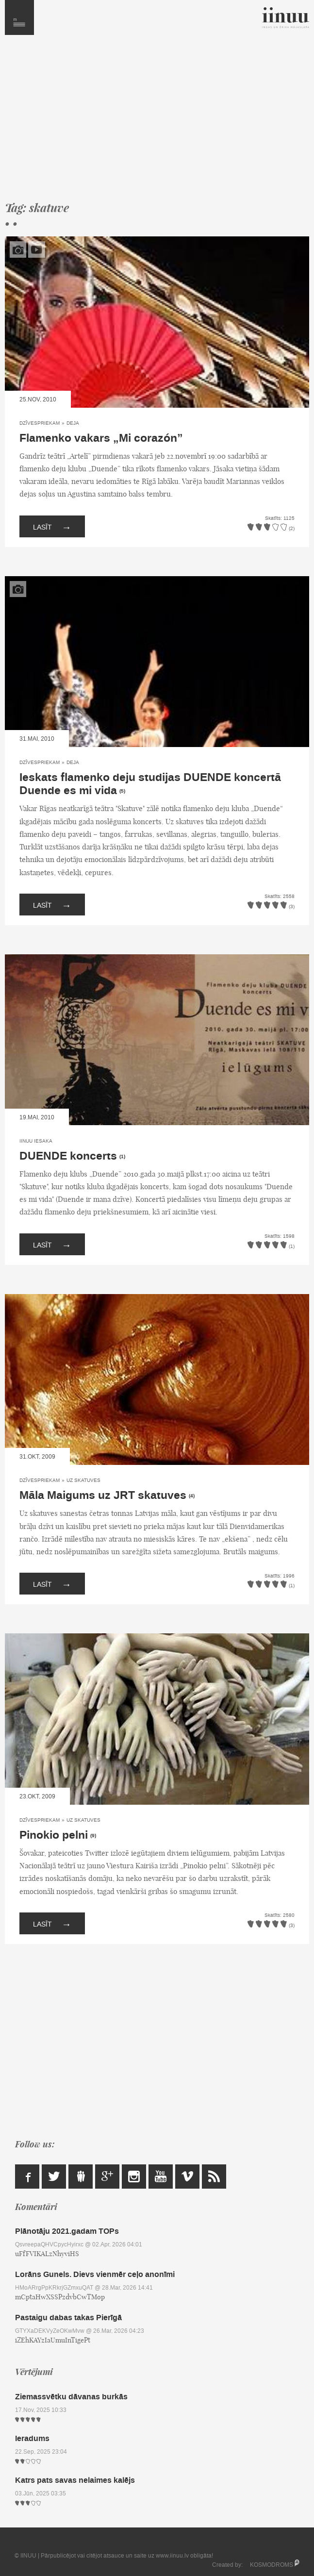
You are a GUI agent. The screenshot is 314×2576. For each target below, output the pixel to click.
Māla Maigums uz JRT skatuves (102, 1495)
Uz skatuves (83, 1480)
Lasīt (52, 526)
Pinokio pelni (53, 1835)
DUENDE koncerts (68, 1156)
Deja (72, 423)
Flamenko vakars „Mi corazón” (101, 438)
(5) (122, 791)
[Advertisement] (157, 122)
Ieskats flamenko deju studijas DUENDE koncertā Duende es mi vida (150, 784)
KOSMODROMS (271, 2565)
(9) (93, 1836)
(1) (122, 1157)
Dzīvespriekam (39, 423)
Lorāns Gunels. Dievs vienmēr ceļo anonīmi (95, 2274)
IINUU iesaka (35, 1141)
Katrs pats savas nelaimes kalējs (75, 2480)
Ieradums (32, 2438)
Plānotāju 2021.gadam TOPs (67, 2231)
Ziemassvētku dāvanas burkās (71, 2396)
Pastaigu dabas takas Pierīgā (68, 2317)
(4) (192, 1496)
